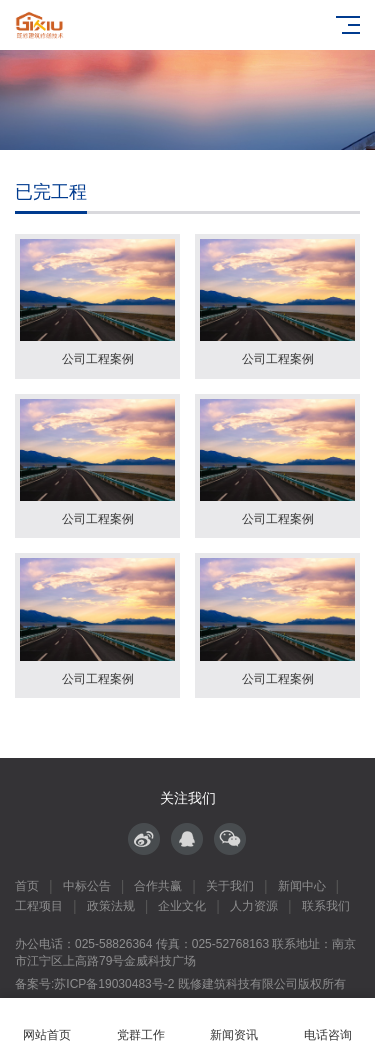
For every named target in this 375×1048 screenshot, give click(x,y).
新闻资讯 (235, 1023)
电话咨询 (328, 1023)
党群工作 (141, 1023)
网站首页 (47, 1023)
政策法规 (111, 906)
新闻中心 (302, 886)
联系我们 (326, 906)
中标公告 (87, 886)
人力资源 (254, 906)
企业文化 (182, 906)
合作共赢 (158, 886)
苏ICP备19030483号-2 (114, 984)
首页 (27, 886)
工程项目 (39, 906)
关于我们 (230, 886)
